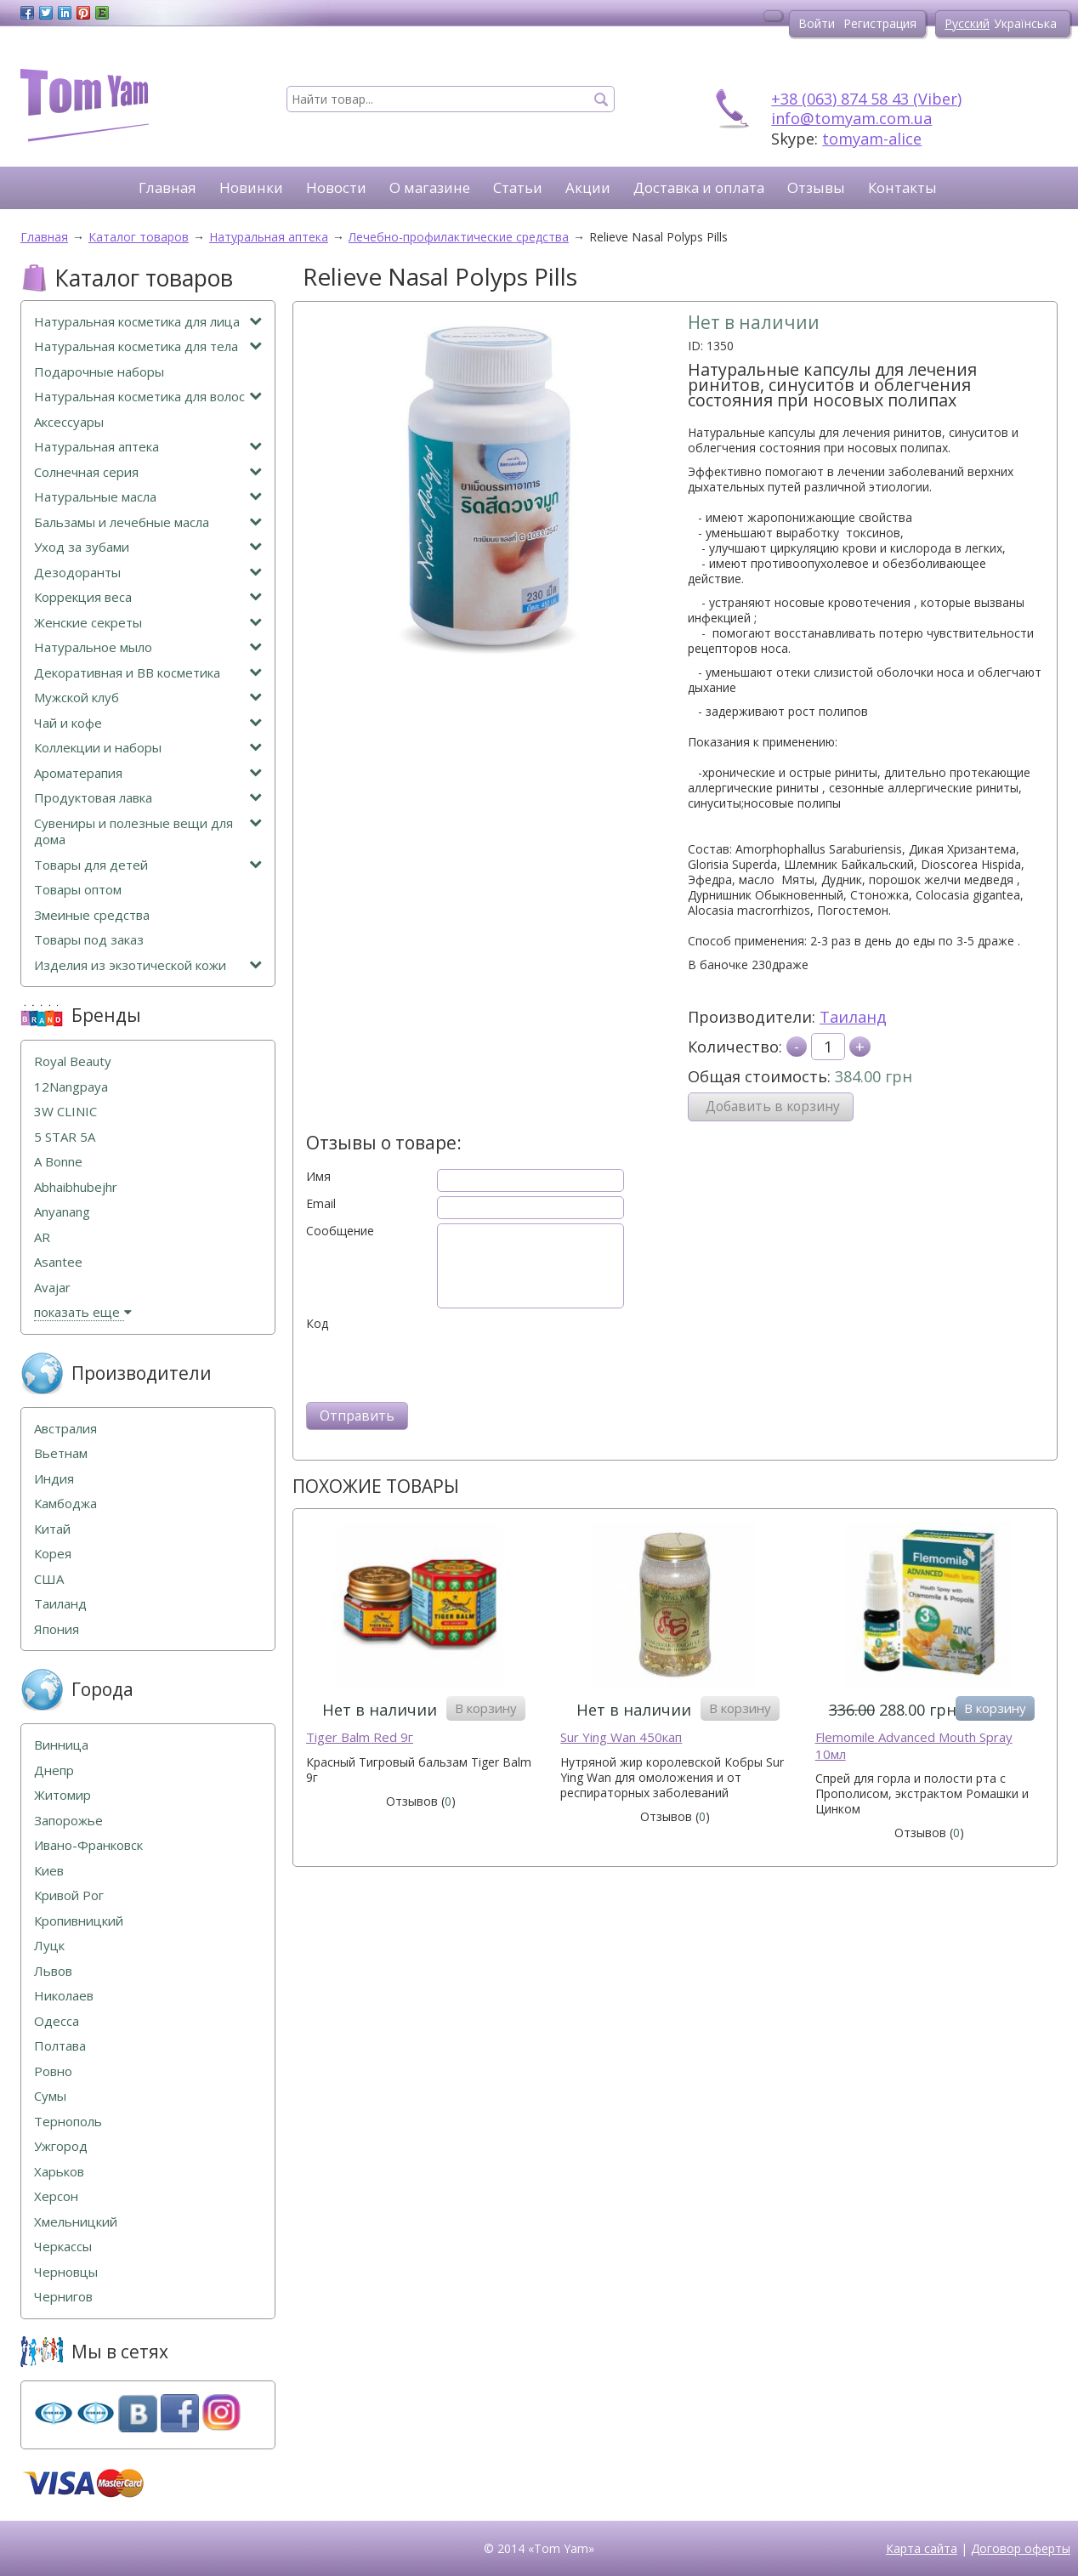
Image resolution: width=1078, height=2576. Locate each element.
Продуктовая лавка (148, 798)
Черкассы (63, 2246)
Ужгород (61, 2146)
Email (321, 1203)
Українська (1025, 23)
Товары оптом (78, 890)
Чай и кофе (148, 723)
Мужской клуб (148, 697)
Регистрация (879, 23)
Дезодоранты (148, 573)
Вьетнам (61, 1453)
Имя (318, 1176)
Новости (336, 187)
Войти (816, 23)
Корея (52, 1554)
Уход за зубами (148, 547)
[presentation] (435, 1364)
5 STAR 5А (64, 1137)
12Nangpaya (71, 1087)
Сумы (50, 2096)
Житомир (62, 1795)
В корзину (486, 1707)
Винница (61, 1745)
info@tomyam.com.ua (851, 118)
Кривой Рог (69, 1895)
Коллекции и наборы (148, 748)
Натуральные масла (148, 497)
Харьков (59, 2172)
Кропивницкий (78, 1921)
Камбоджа (65, 1503)
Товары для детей (148, 865)
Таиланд (853, 1017)
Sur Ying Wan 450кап (621, 1737)
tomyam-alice (872, 138)
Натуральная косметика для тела (148, 346)
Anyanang (62, 1212)
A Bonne (58, 1162)
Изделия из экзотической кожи (148, 965)
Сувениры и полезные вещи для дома (148, 831)
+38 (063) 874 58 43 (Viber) (866, 98)
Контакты (902, 187)
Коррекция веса (148, 597)
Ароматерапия (148, 773)
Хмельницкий (75, 2222)
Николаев (64, 1996)
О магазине (429, 187)
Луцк (49, 1946)
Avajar (52, 1287)
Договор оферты (1020, 2548)
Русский (967, 23)
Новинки (251, 187)
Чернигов (63, 2297)
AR (42, 1237)
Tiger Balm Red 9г (359, 1737)
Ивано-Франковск (88, 1845)
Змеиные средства (92, 915)
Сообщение (340, 1231)
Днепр (54, 1770)
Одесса (56, 2021)
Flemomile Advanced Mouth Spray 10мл (914, 1745)
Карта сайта (921, 2548)
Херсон (56, 2196)
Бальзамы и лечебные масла (148, 522)
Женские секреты (148, 623)
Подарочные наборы (99, 372)
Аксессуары (69, 422)
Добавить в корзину (773, 1106)
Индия (54, 1479)
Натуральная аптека (148, 447)
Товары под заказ (89, 940)
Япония (56, 1629)
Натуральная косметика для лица (148, 322)
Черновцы (66, 2272)
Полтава (60, 2046)
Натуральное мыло (148, 647)
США (49, 1579)
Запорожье (68, 1821)
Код (317, 1323)
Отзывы (816, 187)
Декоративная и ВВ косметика (148, 673)
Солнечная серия (148, 472)
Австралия (65, 1429)
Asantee (58, 1262)
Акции (587, 187)
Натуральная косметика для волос (148, 397)
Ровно (53, 2071)
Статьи (517, 187)
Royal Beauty (72, 1061)
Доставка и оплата (698, 187)
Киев (49, 1871)
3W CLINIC (65, 1112)
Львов (53, 1971)
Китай (52, 1529)
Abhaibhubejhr (75, 1187)
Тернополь (68, 2122)
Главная (167, 187)
